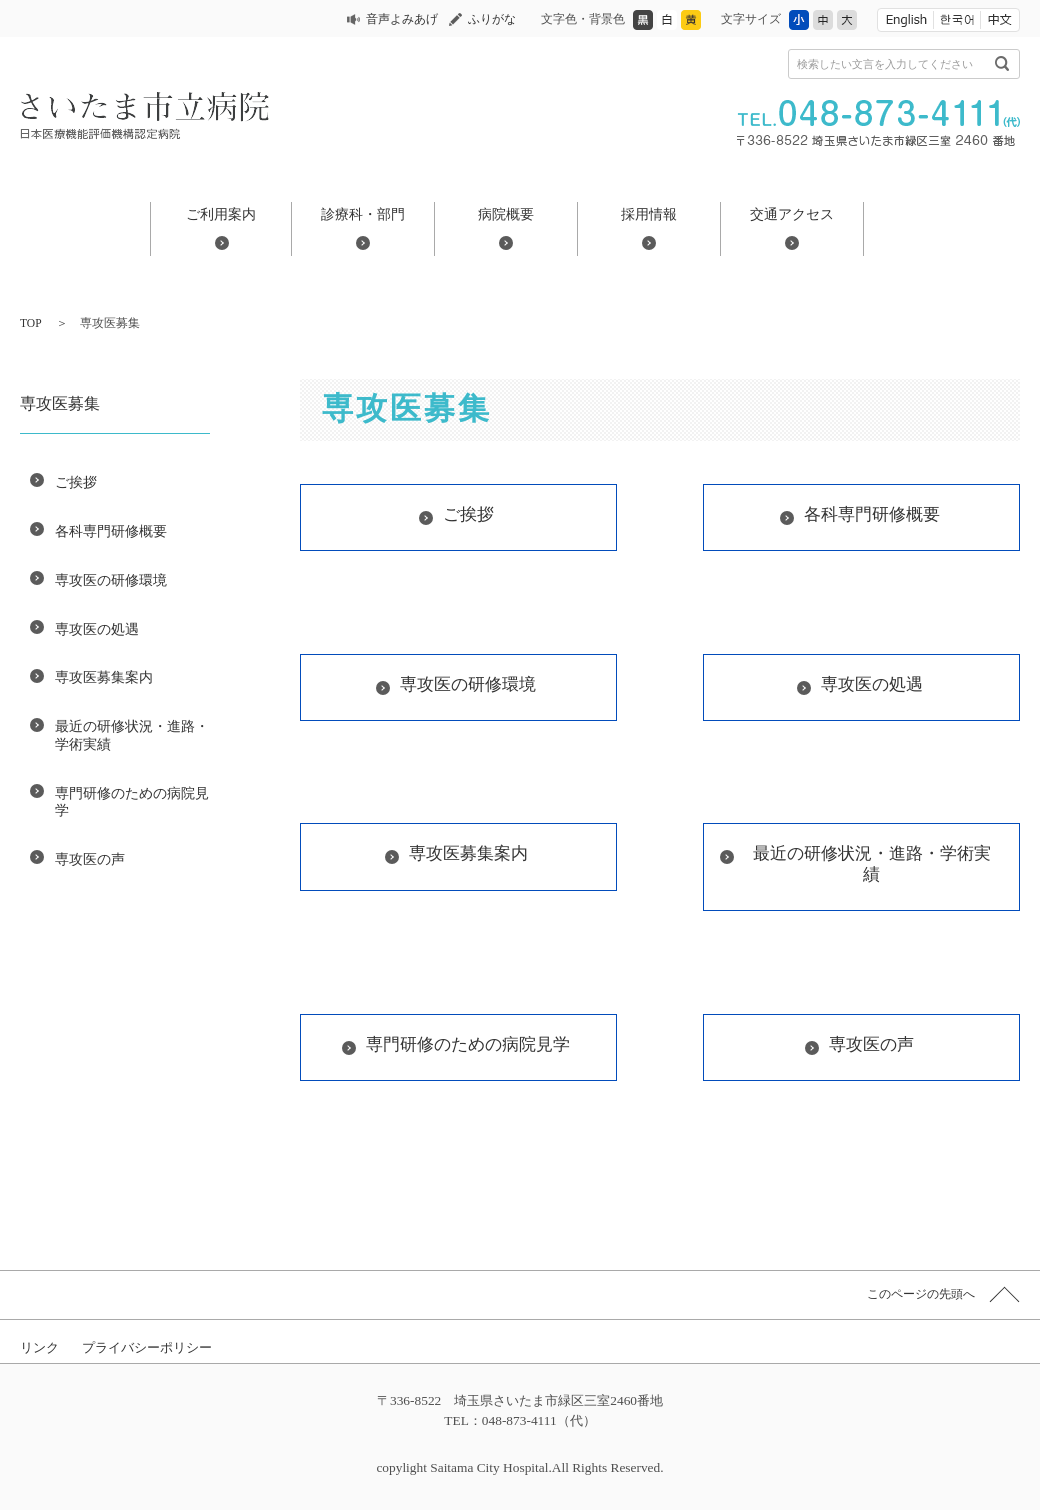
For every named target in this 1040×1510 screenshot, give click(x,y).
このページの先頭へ (921, 1294)
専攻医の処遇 (97, 629)
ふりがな (492, 19)
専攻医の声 (90, 859)
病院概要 (506, 214)
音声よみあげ (402, 19)
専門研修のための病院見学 (132, 801)
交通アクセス (792, 214)
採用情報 (649, 214)
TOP (31, 323)
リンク (39, 1347)
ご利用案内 (221, 214)
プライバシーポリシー (147, 1347)
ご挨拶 (76, 482)
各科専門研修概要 (111, 531)
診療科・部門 (363, 214)
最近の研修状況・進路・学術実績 (132, 734)
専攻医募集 (60, 403)
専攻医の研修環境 (111, 580)
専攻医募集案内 (104, 677)
